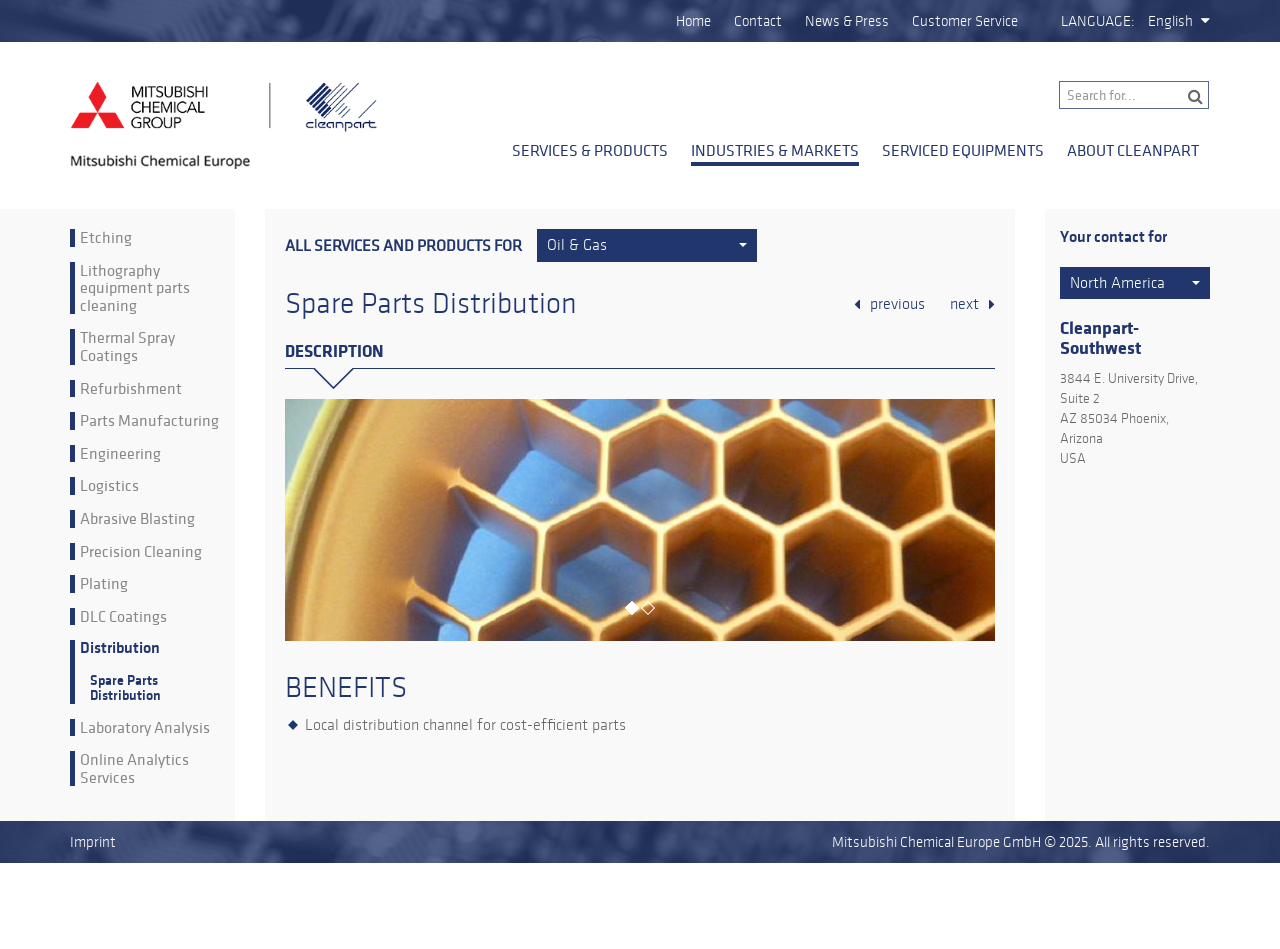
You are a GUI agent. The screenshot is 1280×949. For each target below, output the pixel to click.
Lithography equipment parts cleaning (135, 288)
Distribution (120, 648)
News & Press (847, 21)
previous (897, 304)
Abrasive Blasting (137, 519)
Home (693, 21)
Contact (758, 21)
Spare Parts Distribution (125, 688)
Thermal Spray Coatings (127, 346)
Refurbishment (131, 389)
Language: (1098, 21)
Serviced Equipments (963, 150)
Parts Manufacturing (149, 421)
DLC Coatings (123, 617)
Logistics (109, 486)
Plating (104, 584)
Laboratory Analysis (145, 728)
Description (334, 351)
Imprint (93, 842)
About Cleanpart (1133, 150)
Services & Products (590, 150)
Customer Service (965, 21)
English (1170, 21)
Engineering (120, 454)
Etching (106, 238)
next (964, 304)
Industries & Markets (775, 150)
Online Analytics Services (134, 768)
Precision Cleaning (141, 552)
